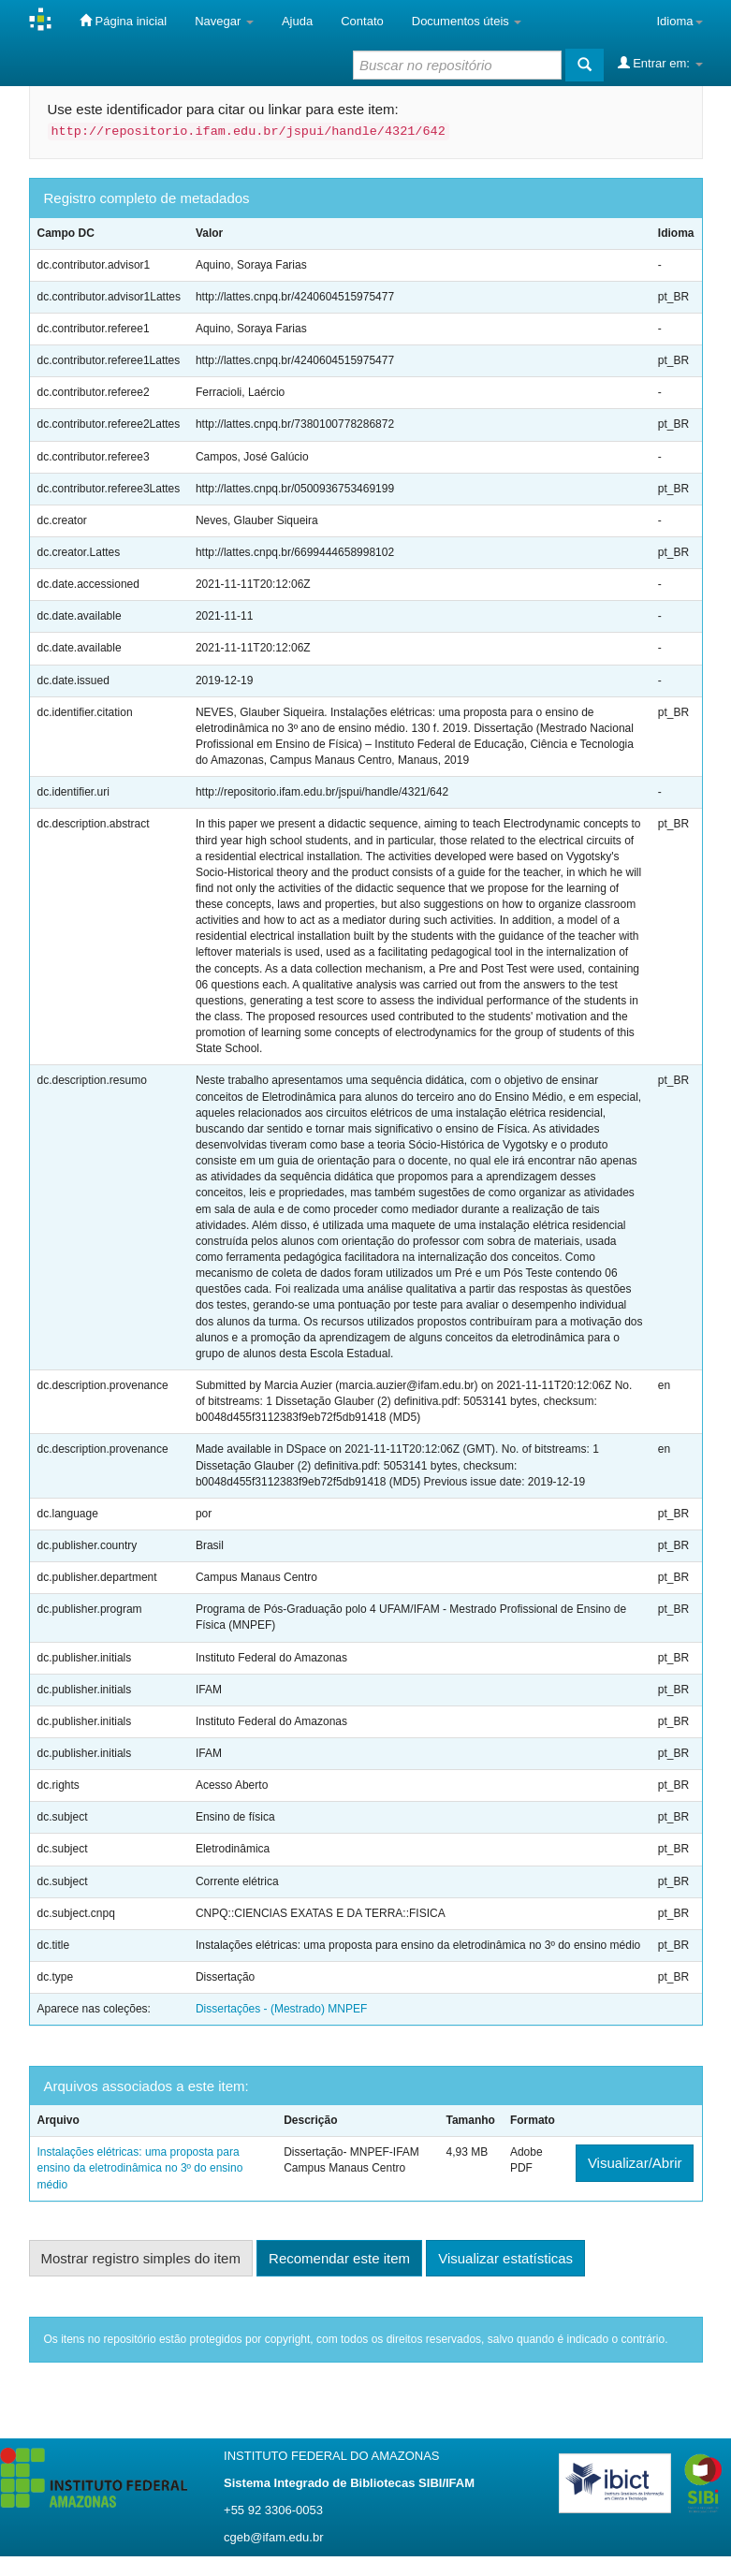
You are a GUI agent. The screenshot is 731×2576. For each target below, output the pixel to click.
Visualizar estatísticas (505, 2258)
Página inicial (123, 20)
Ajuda (297, 21)
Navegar (224, 21)
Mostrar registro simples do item (141, 2258)
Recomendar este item (339, 2258)
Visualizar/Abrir (635, 2163)
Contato (362, 21)
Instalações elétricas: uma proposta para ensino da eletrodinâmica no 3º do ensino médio (140, 2167)
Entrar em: (660, 62)
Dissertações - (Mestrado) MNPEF (281, 2008)
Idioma (679, 21)
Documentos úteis (467, 21)
